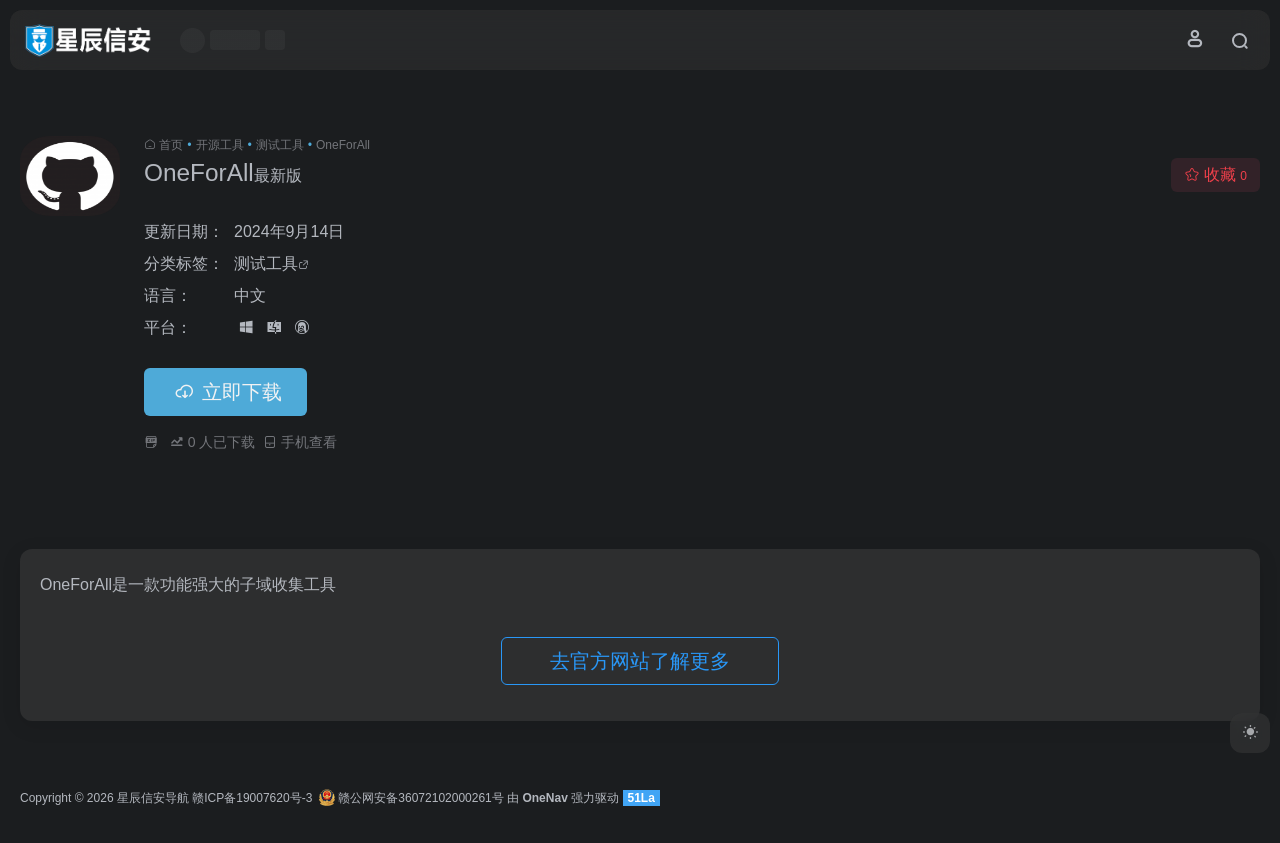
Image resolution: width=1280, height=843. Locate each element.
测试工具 (280, 145)
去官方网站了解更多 (640, 661)
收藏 (1215, 174)
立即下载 (225, 392)
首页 (171, 145)
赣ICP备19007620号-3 (252, 798)
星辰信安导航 (153, 798)
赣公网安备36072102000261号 (411, 798)
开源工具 (220, 145)
